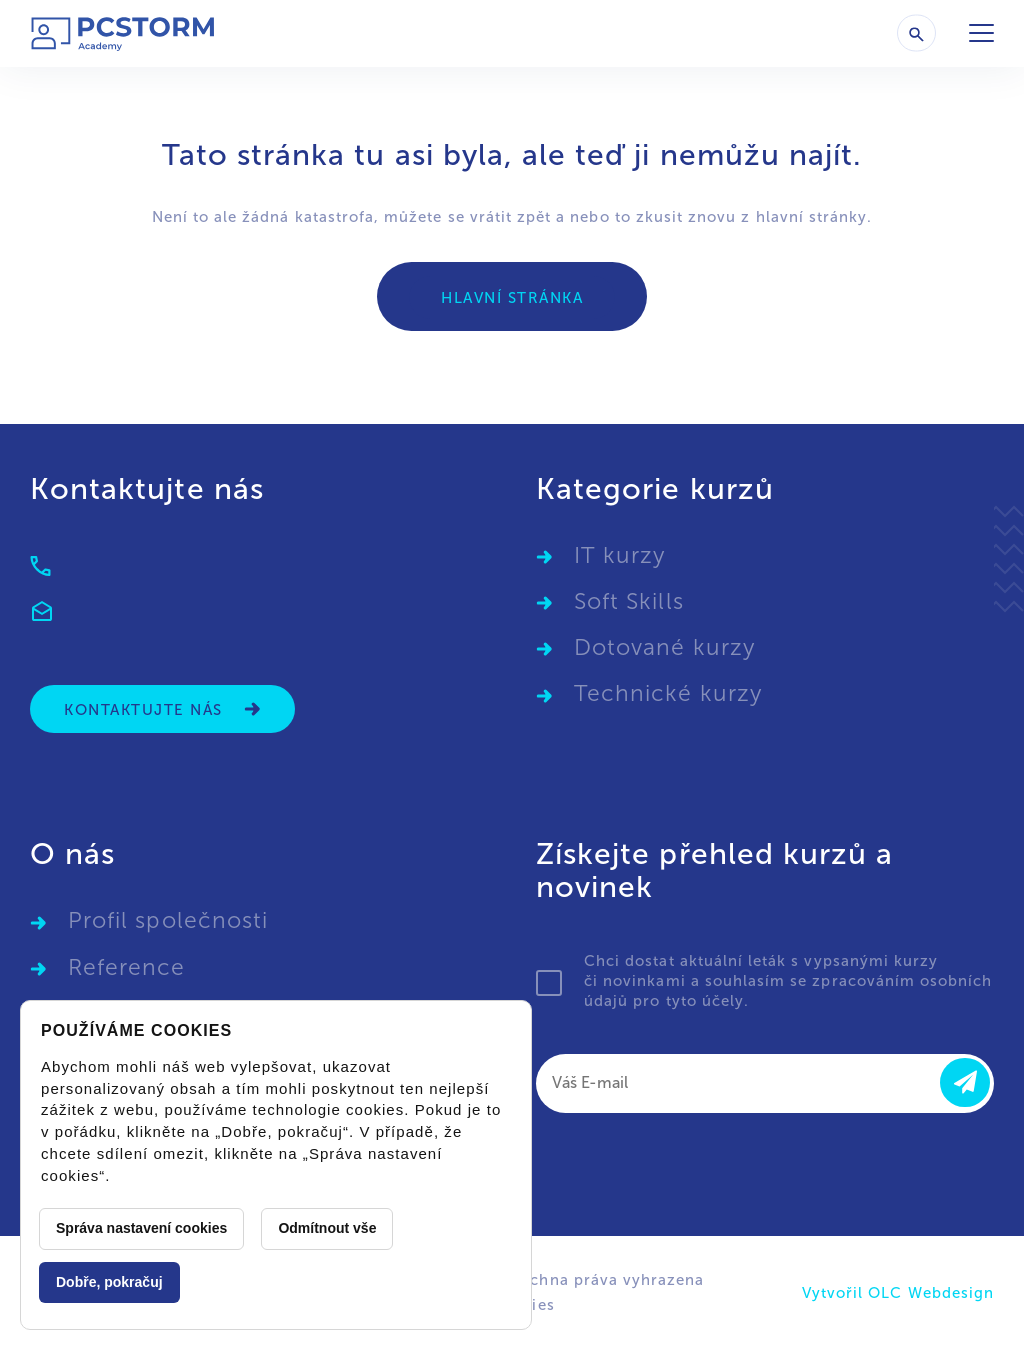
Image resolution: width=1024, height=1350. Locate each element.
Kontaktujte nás (162, 709)
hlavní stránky (812, 217)
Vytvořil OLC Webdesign (898, 1293)
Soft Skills (629, 601)
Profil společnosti (168, 920)
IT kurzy (619, 555)
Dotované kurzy (664, 647)
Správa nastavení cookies (141, 1228)
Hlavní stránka (512, 298)
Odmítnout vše (327, 1228)
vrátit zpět (511, 217)
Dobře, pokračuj (109, 1282)
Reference (126, 967)
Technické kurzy (668, 693)
